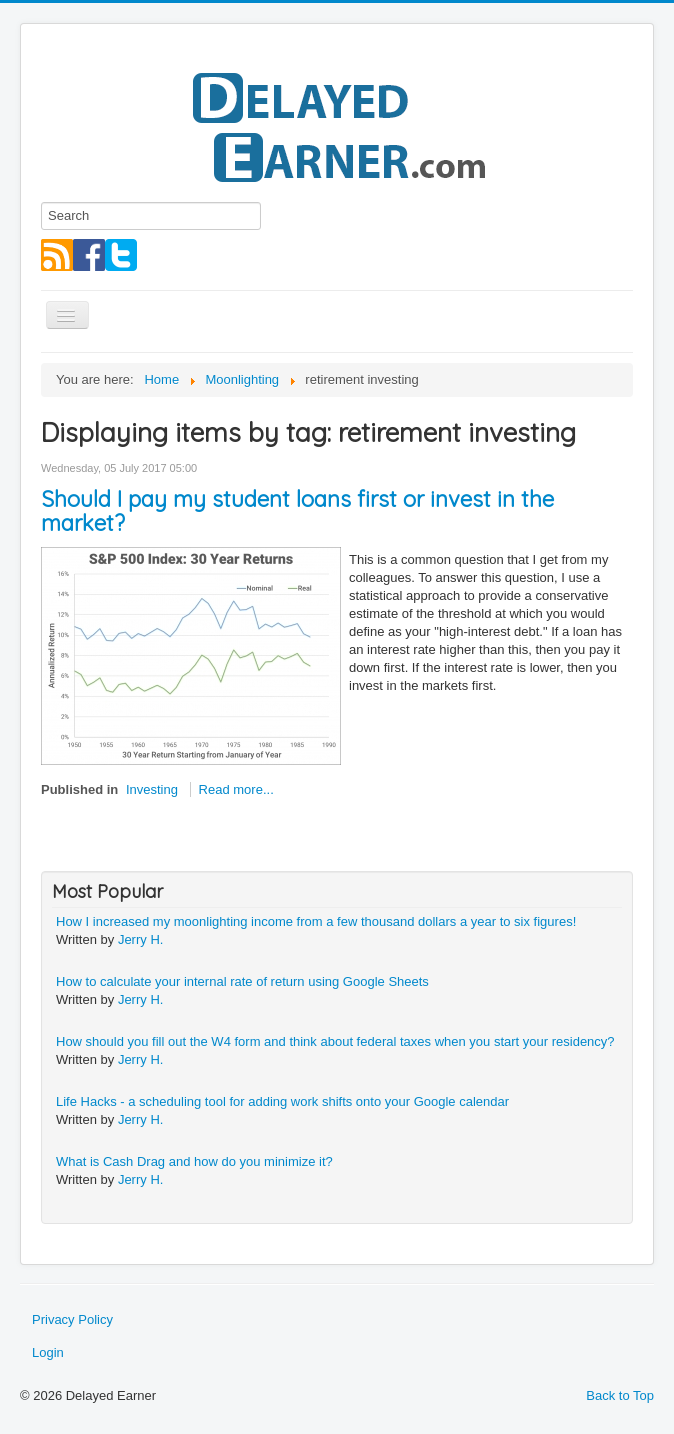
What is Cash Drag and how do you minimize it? (194, 1161)
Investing (152, 789)
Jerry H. (141, 939)
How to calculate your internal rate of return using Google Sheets (242, 981)
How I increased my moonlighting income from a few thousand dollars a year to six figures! (316, 921)
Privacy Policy (72, 1319)
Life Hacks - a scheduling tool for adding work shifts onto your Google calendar (282, 1101)
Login (48, 1352)
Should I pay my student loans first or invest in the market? (297, 511)
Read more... (236, 789)
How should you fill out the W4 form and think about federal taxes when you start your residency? (335, 1041)
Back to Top (620, 1395)
